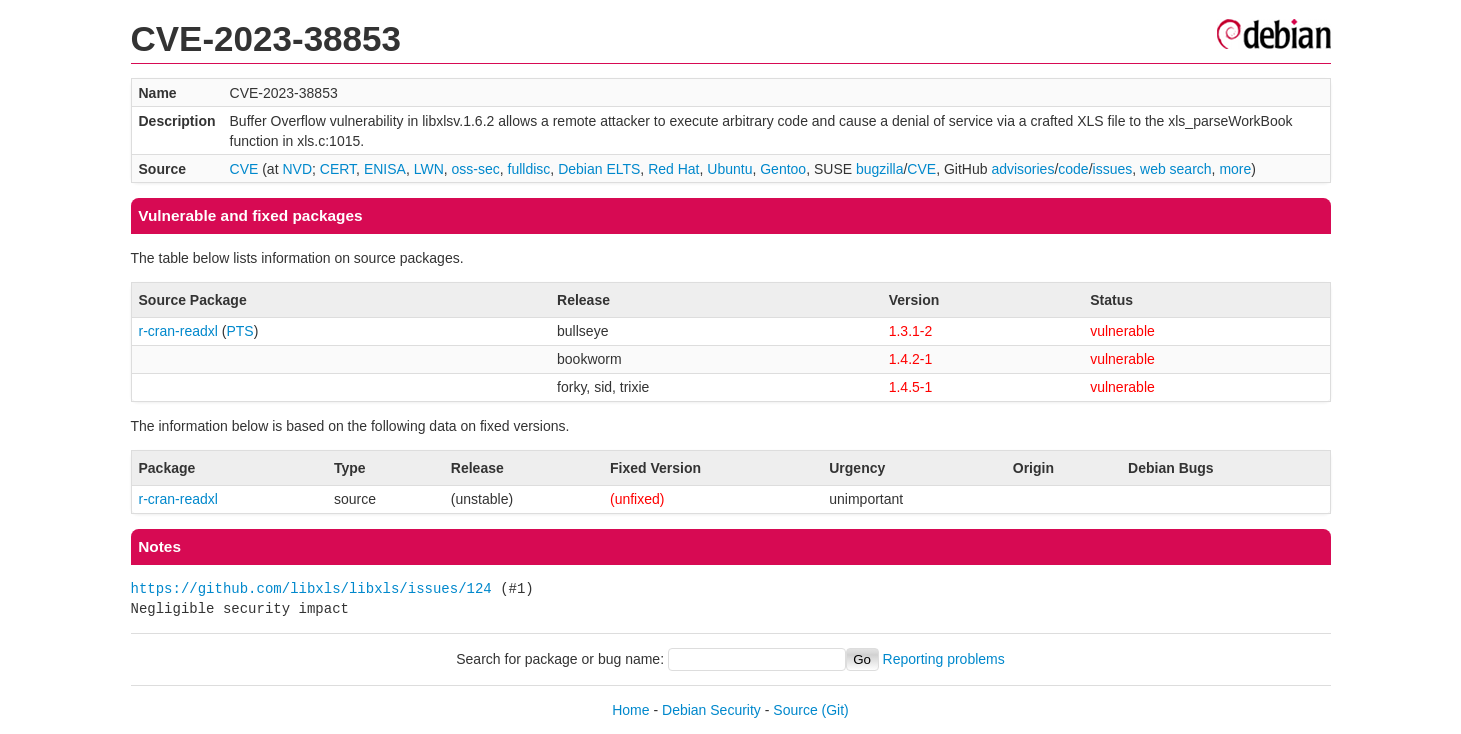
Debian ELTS (599, 169)
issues (1113, 169)
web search (1176, 169)
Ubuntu (729, 169)
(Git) (835, 710)
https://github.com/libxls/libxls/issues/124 (311, 588)
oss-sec (476, 169)
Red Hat (673, 169)
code (1073, 169)
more (1235, 169)
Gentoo (783, 169)
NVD (297, 169)
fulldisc (529, 169)
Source (795, 710)
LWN (429, 169)
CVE (244, 169)
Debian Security (711, 710)
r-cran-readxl (178, 331)
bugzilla (879, 169)
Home (630, 710)
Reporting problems (944, 659)
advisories (1022, 169)
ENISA (385, 169)
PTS (239, 331)
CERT (338, 169)
